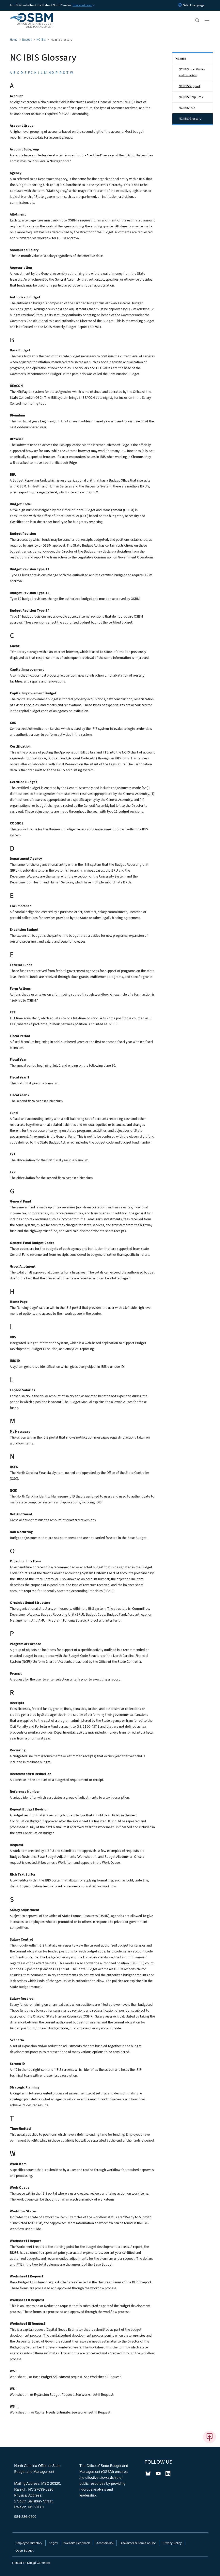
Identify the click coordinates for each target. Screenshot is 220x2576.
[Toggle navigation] (210, 20)
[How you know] (83, 5)
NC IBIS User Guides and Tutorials (192, 72)
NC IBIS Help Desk (191, 97)
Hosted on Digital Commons (31, 2562)
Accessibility (104, 2543)
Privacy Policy (172, 2543)
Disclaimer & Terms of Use (138, 2543)
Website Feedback (77, 2543)
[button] (194, 20)
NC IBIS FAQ (187, 108)
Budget (27, 39)
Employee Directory (28, 2543)
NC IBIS (41, 39)
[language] (193, 5)
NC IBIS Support (189, 86)
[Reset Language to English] (180, 5)
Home (13, 39)
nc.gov (53, 2543)
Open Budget (24, 2550)
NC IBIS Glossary (190, 119)
